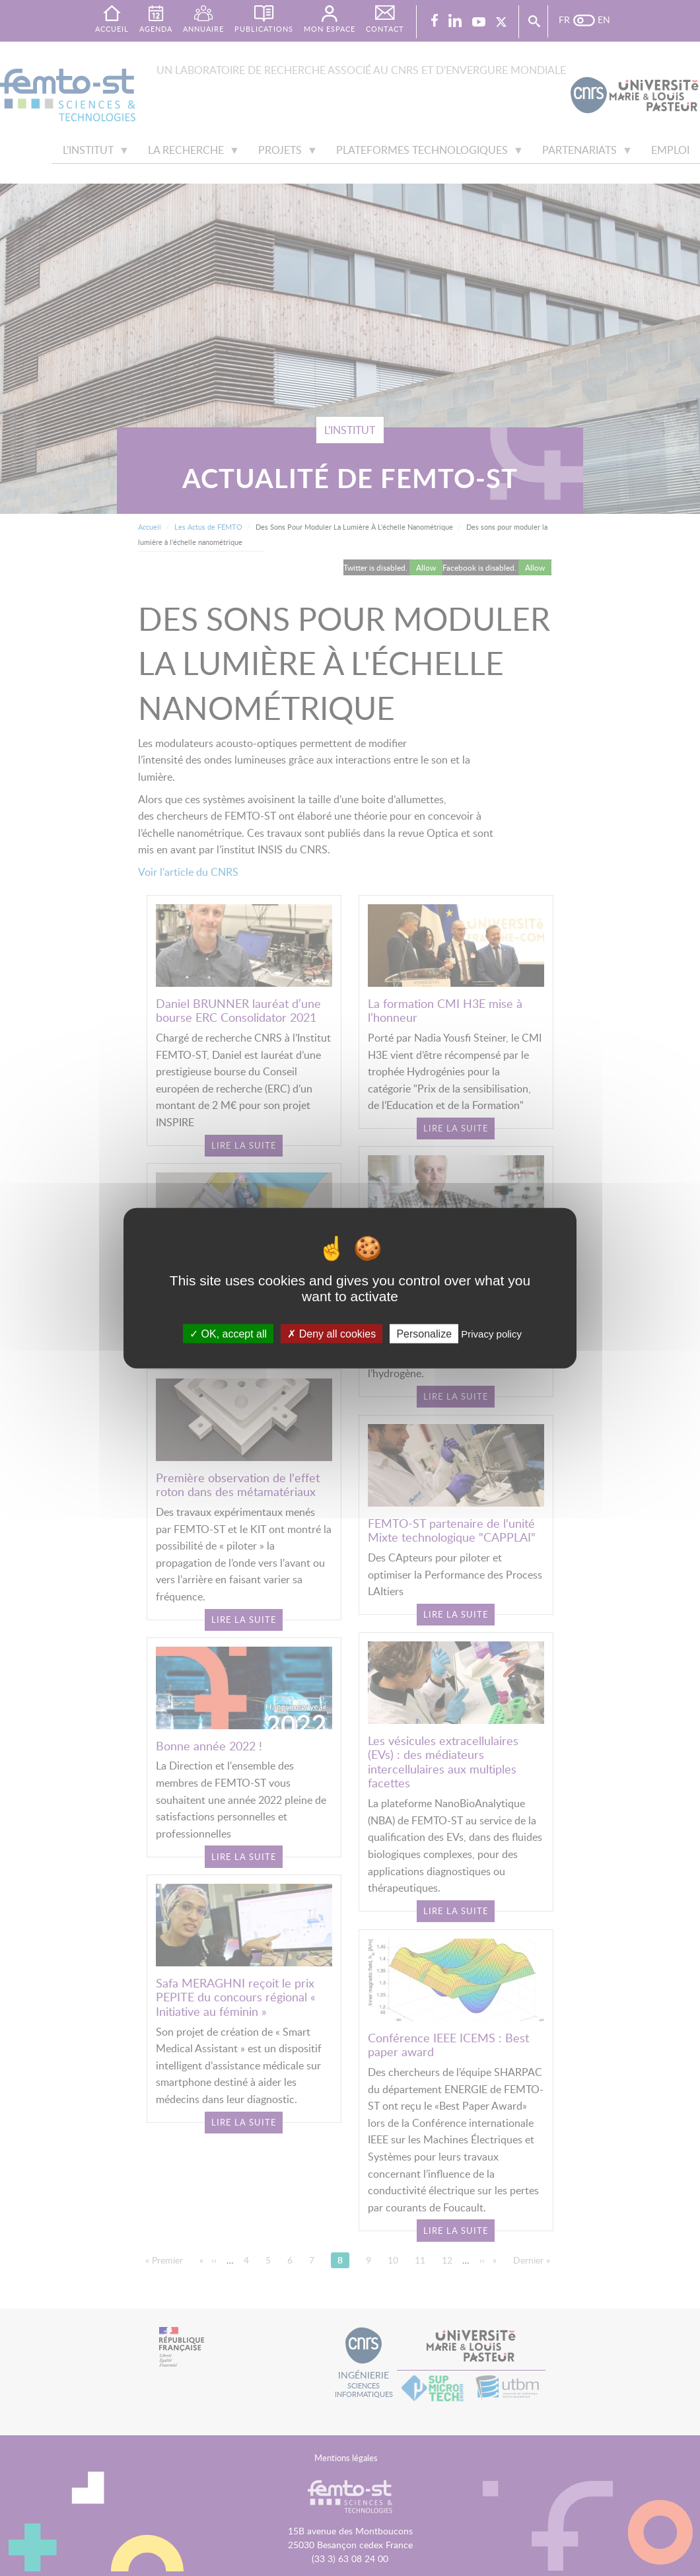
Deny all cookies (331, 1333)
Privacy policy (491, 1333)
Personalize (424, 1333)
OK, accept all (228, 1333)
